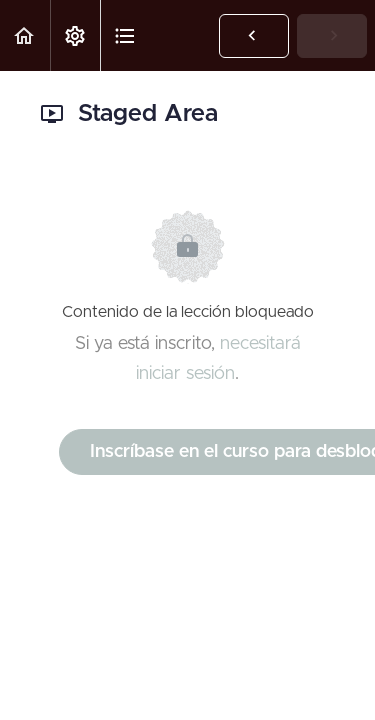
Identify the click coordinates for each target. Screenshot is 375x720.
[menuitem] (75, 35)
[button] (25, 35)
